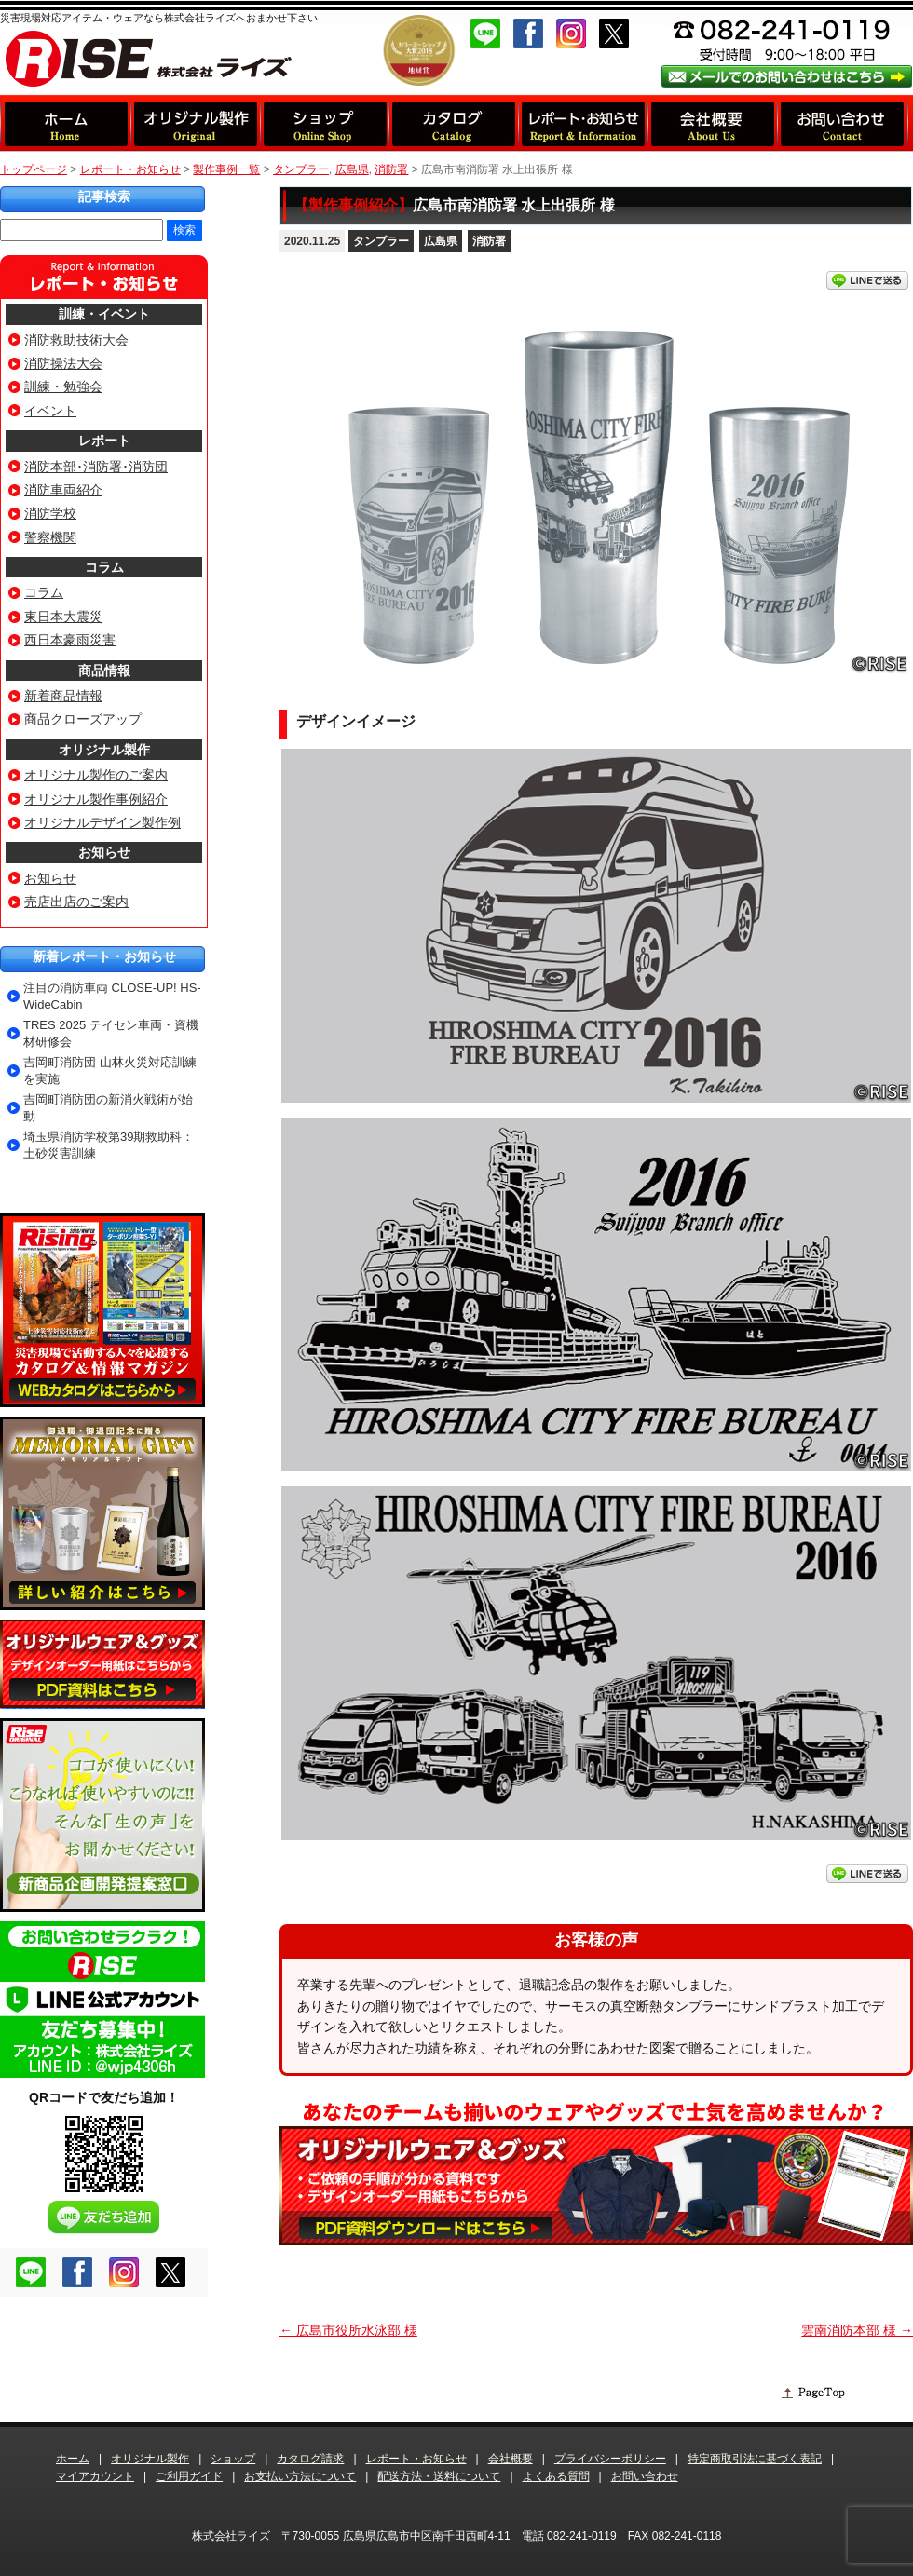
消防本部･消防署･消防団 (96, 466)
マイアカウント (95, 2476)
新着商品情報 (63, 695)
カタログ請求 (310, 2458)
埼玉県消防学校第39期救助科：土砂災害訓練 (108, 1145)
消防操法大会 (63, 363)
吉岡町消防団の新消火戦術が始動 (108, 1107)
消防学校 (50, 513)
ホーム (72, 2458)
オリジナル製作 (104, 749)
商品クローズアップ (83, 719)
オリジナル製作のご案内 (96, 774)
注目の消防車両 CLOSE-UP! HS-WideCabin (112, 996)
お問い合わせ (644, 2476)
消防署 (489, 241)
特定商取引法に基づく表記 (755, 2458)
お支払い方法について (300, 2476)
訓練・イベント (104, 313)
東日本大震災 (63, 616)
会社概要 (510, 2458)
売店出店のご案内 (76, 901)
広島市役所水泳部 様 (348, 2330)
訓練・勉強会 (63, 386)
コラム (104, 567)
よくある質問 (556, 2476)
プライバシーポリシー (610, 2458)
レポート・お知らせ (130, 169)
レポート (104, 440)
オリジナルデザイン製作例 (102, 822)
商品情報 (104, 670)
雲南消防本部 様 (857, 2330)
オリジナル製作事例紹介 (96, 799)
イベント (50, 410)
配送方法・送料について (438, 2476)
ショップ (233, 2458)
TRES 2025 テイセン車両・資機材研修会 (110, 1033)
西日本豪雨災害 (70, 639)
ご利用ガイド (189, 2476)
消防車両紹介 (63, 489)
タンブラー (381, 241)
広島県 (440, 241)
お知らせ (104, 852)
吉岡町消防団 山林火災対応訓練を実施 (110, 1070)
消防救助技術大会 (76, 339)
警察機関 (50, 537)
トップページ (33, 169)
